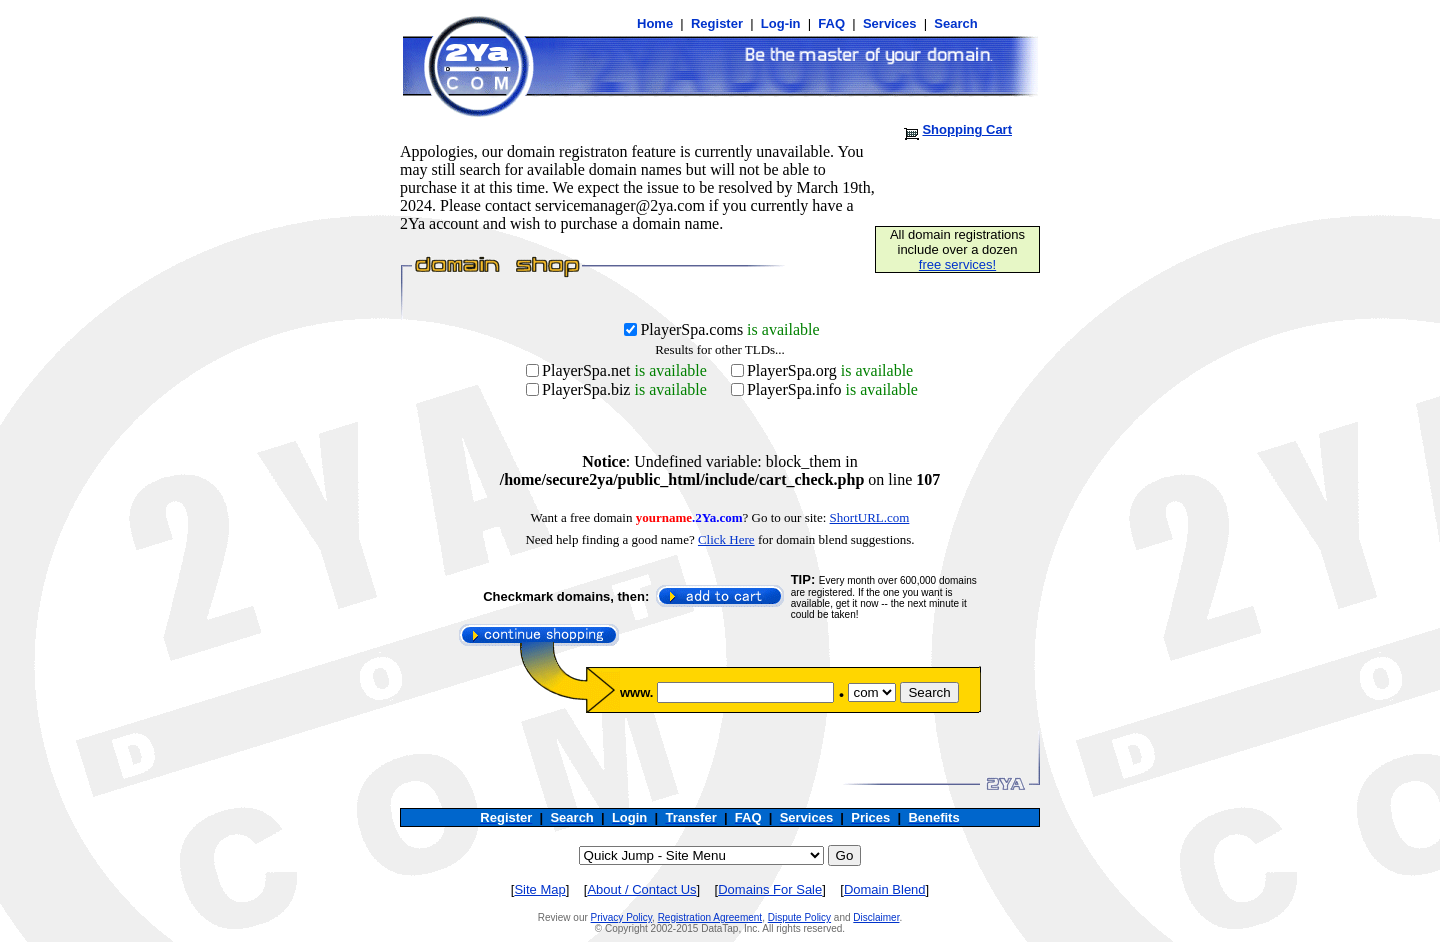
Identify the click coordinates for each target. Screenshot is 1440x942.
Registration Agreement (710, 917)
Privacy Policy (622, 917)
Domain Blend (885, 889)
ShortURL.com (870, 517)
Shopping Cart (967, 129)
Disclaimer (876, 917)
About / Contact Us (641, 889)
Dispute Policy (799, 917)
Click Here (726, 539)
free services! (957, 264)
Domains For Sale (770, 889)
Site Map (539, 889)
